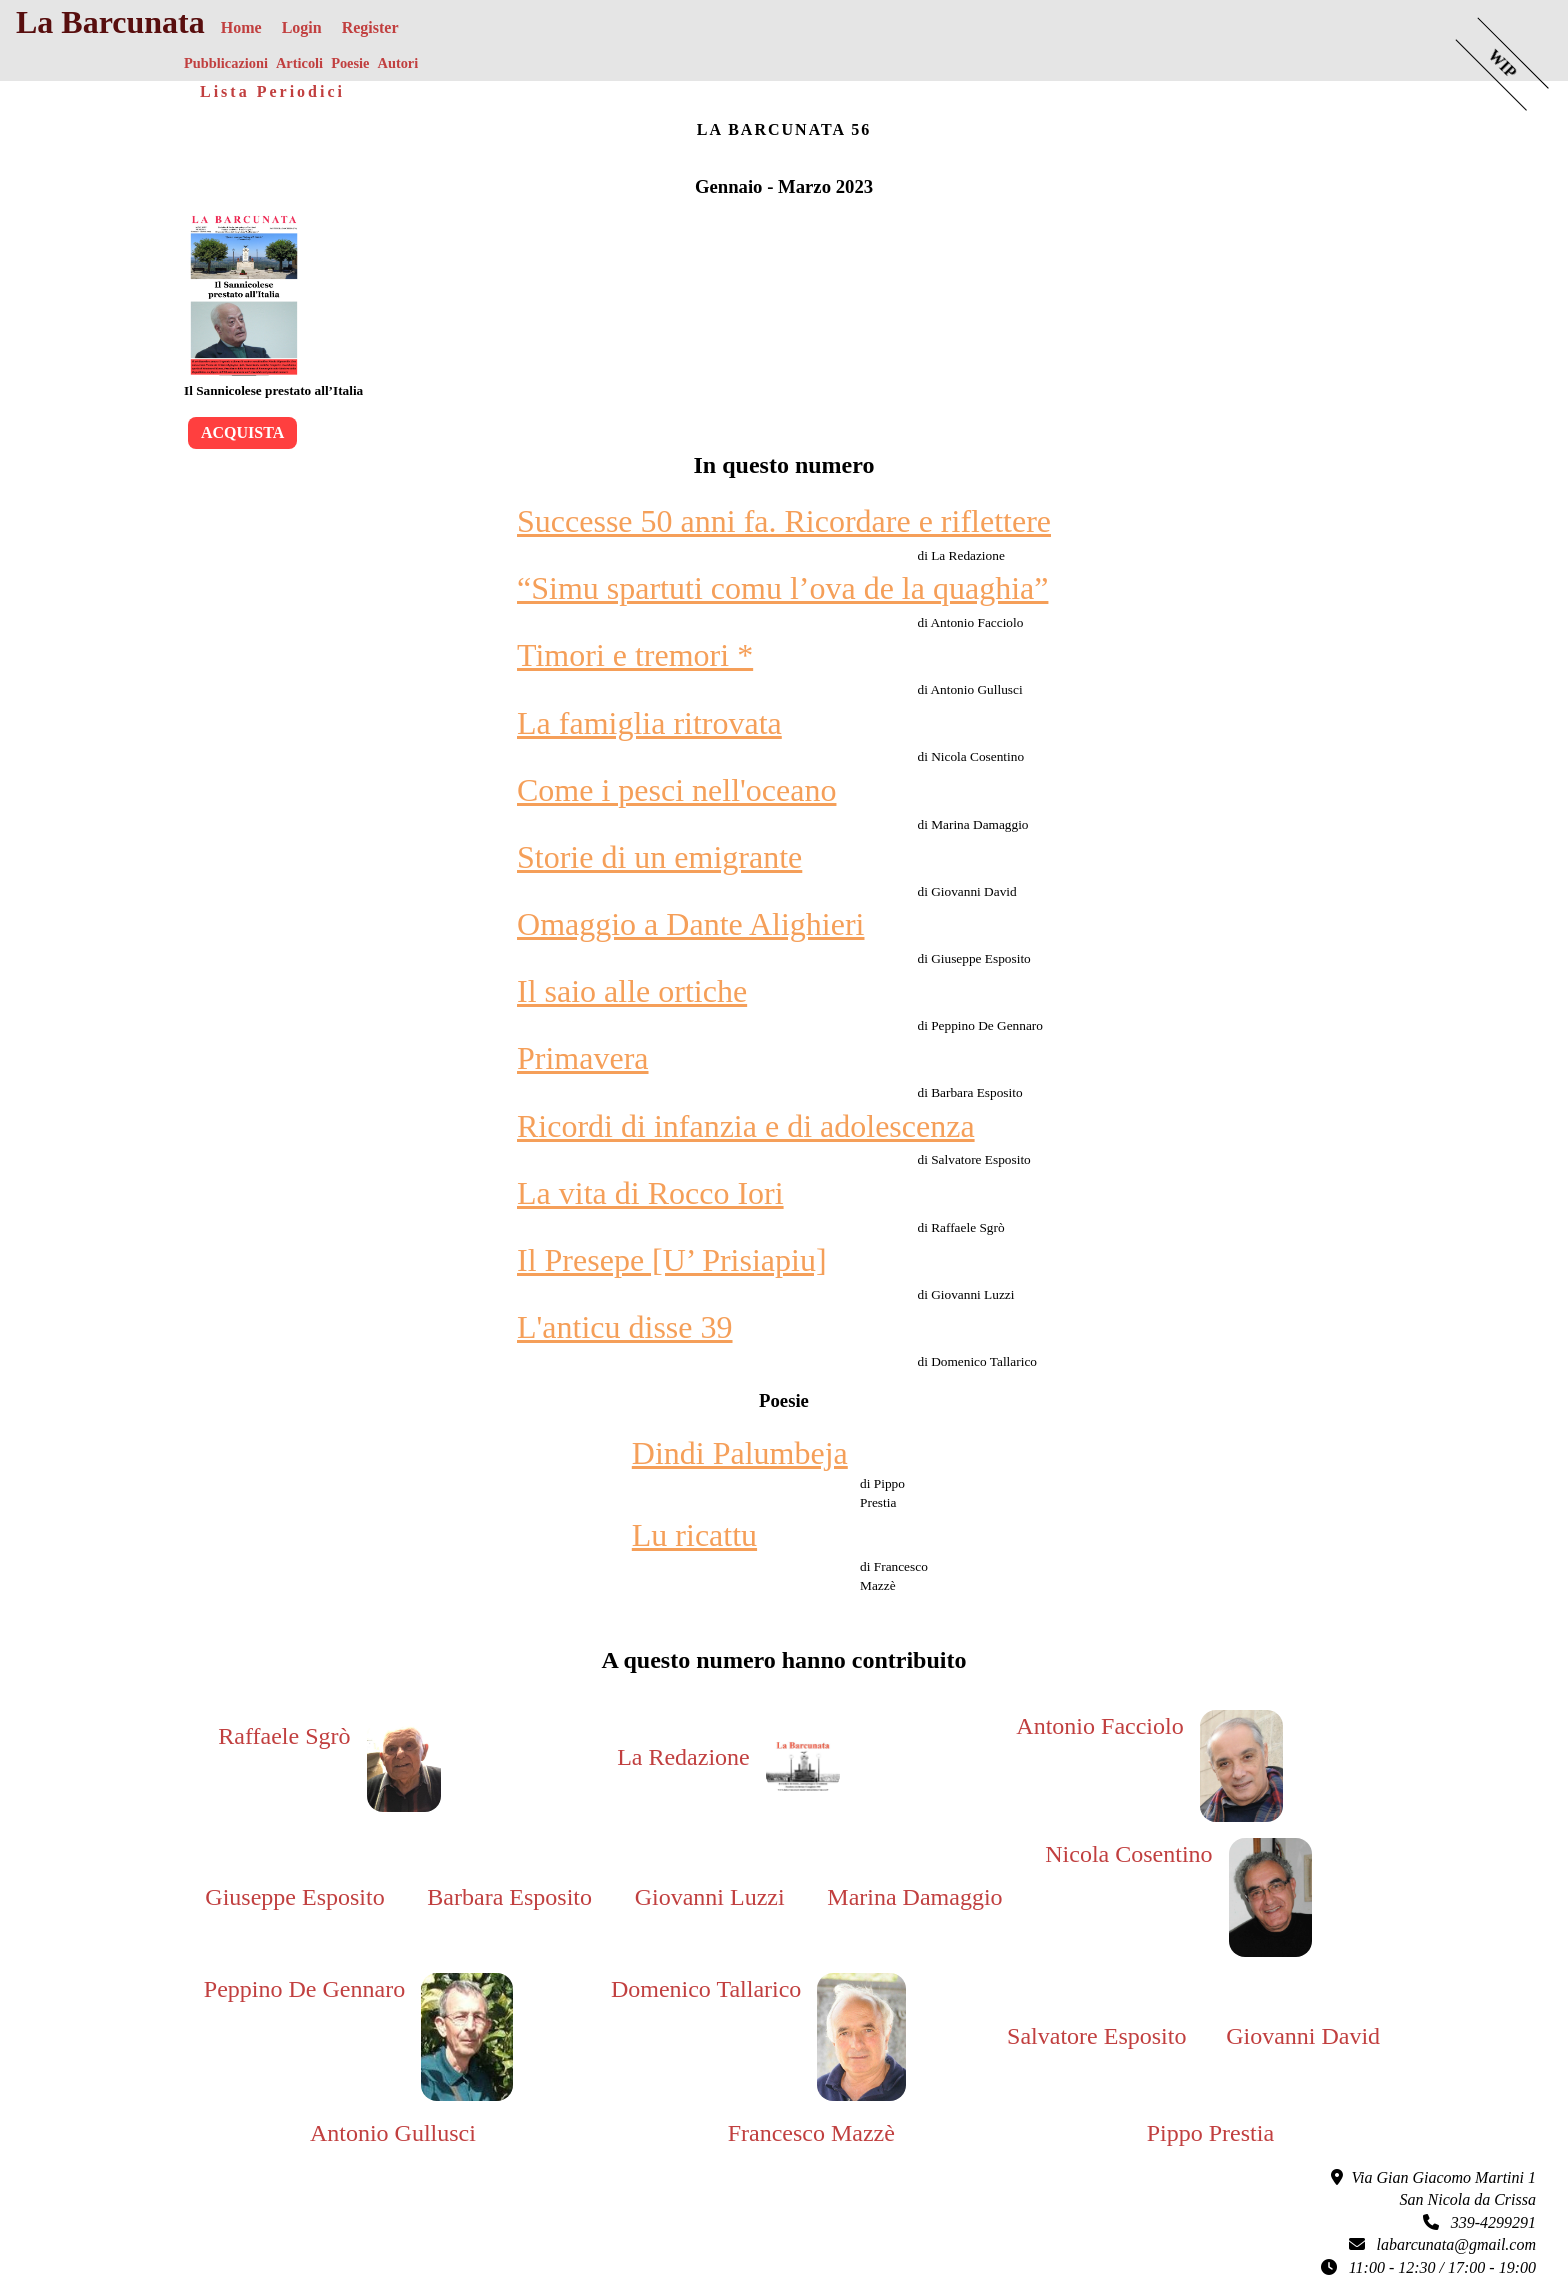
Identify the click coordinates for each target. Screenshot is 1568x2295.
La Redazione (683, 1757)
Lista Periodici (272, 91)
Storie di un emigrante (659, 857)
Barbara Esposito (509, 1897)
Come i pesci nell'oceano (676, 790)
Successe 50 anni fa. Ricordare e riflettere (784, 521)
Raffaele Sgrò (284, 1736)
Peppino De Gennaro (304, 1989)
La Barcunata (110, 22)
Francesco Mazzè (811, 2133)
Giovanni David (1303, 2036)
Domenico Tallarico (706, 1989)
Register (370, 27)
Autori (397, 63)
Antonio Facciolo (1099, 1726)
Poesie (350, 63)
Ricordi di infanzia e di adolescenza (746, 1126)
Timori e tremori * (635, 655)
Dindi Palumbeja (740, 1453)
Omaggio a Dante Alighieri (690, 924)
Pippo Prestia (1210, 2133)
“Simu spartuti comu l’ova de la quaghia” (782, 588)
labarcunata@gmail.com (1442, 2244)
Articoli (299, 63)
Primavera (583, 1058)
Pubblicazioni (226, 63)
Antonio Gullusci (393, 2133)
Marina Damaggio (914, 1897)
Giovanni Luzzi (710, 1897)
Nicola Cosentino (1128, 1854)
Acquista (242, 432)
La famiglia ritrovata (649, 723)
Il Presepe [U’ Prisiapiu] (672, 1260)
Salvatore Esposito (1096, 2036)
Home (241, 27)
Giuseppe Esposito (294, 1897)
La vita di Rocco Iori (650, 1193)
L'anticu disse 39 (625, 1327)
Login (302, 27)
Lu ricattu (694, 1535)
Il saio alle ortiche (632, 991)
